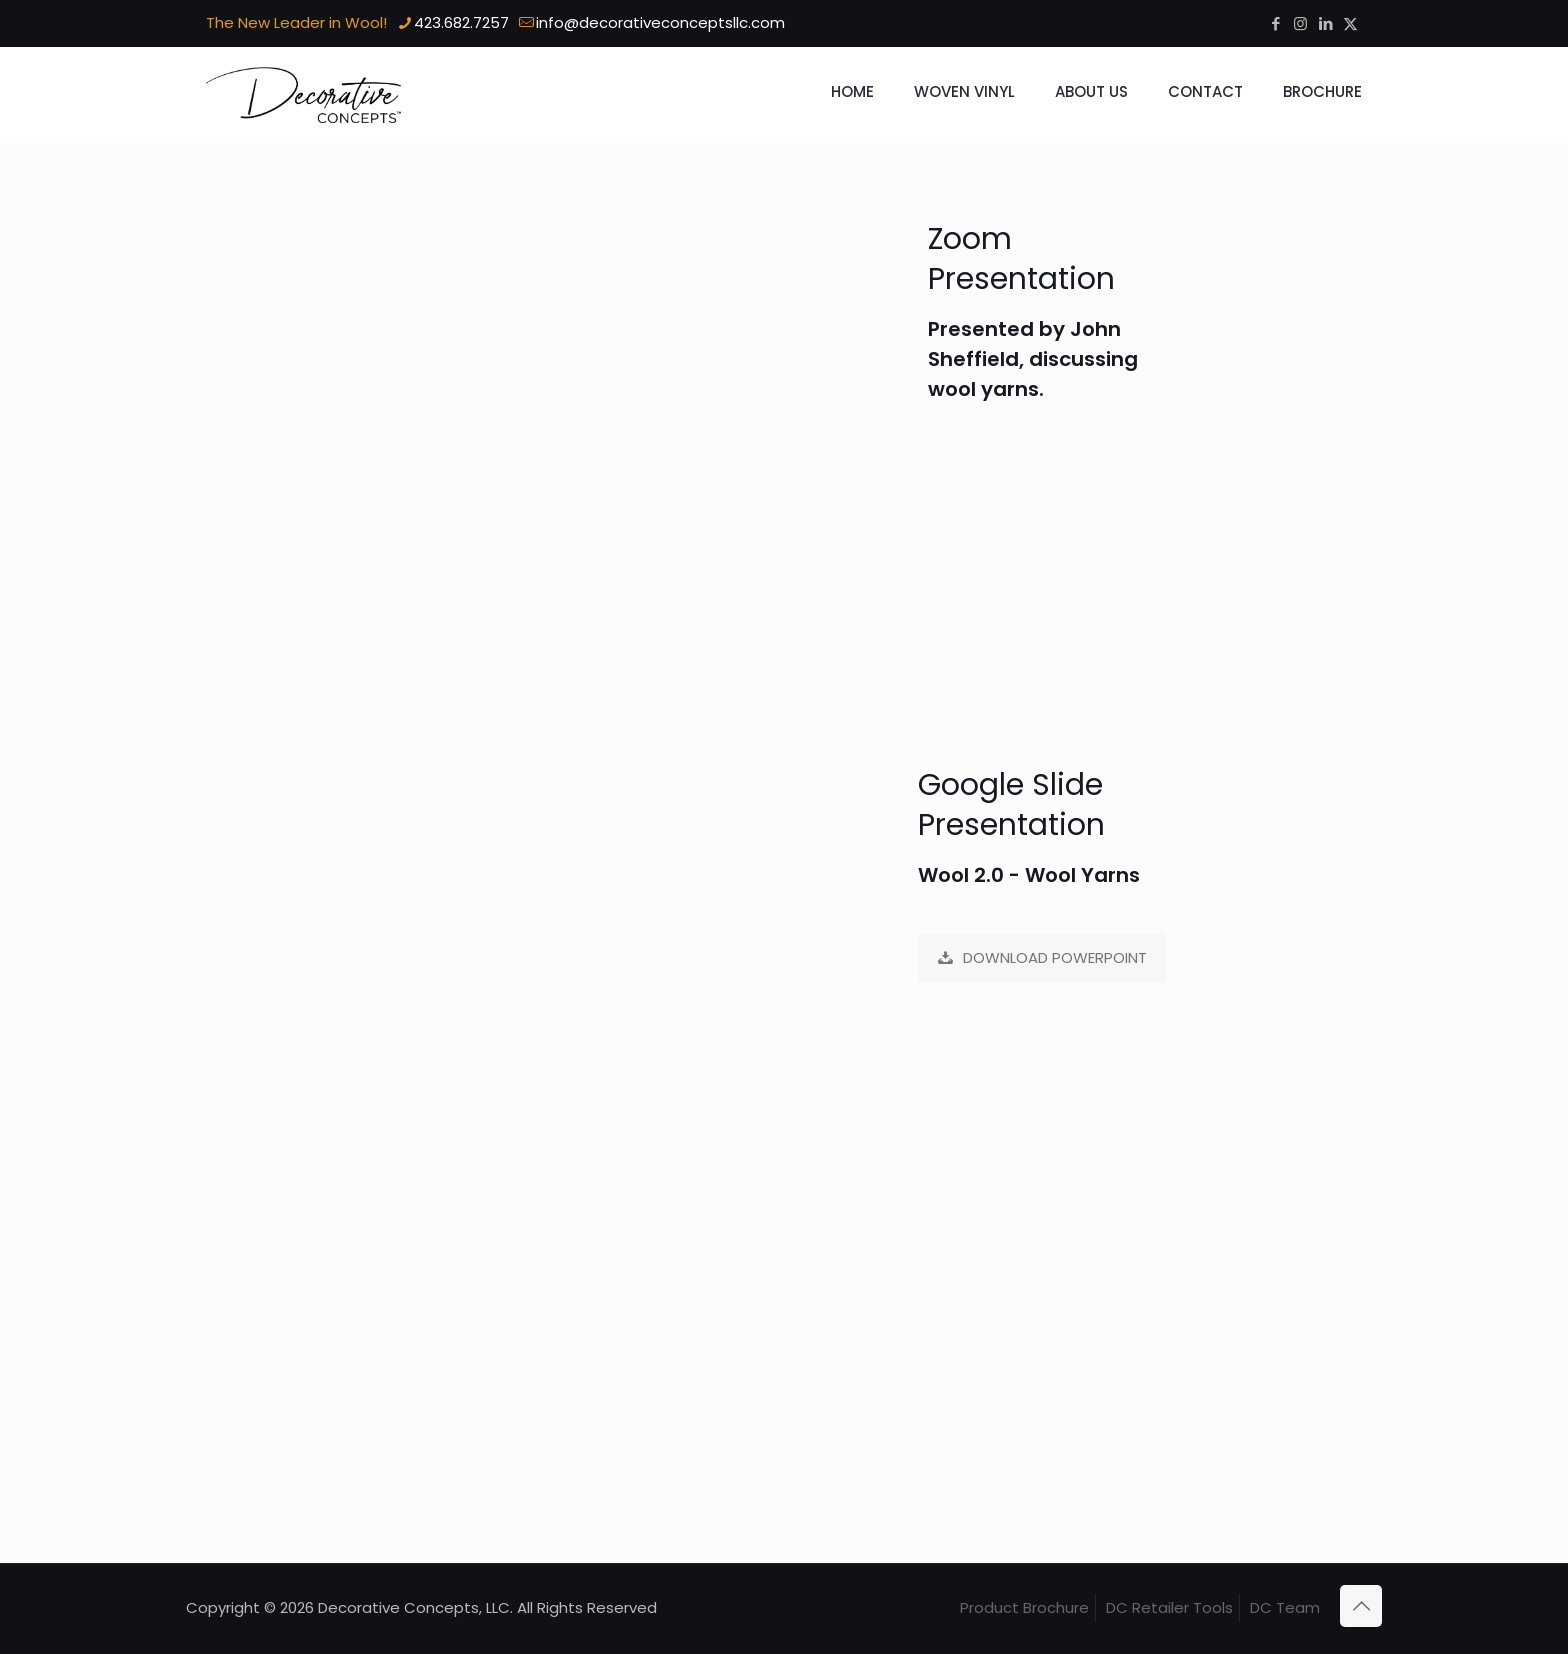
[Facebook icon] (1275, 23)
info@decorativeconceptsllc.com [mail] (660, 22)
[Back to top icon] (1361, 1606)
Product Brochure (1024, 1607)
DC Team (1285, 1607)
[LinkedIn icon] (1325, 23)
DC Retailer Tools (1169, 1607)
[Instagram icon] (1300, 23)
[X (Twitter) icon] (1350, 23)
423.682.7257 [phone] (461, 22)
